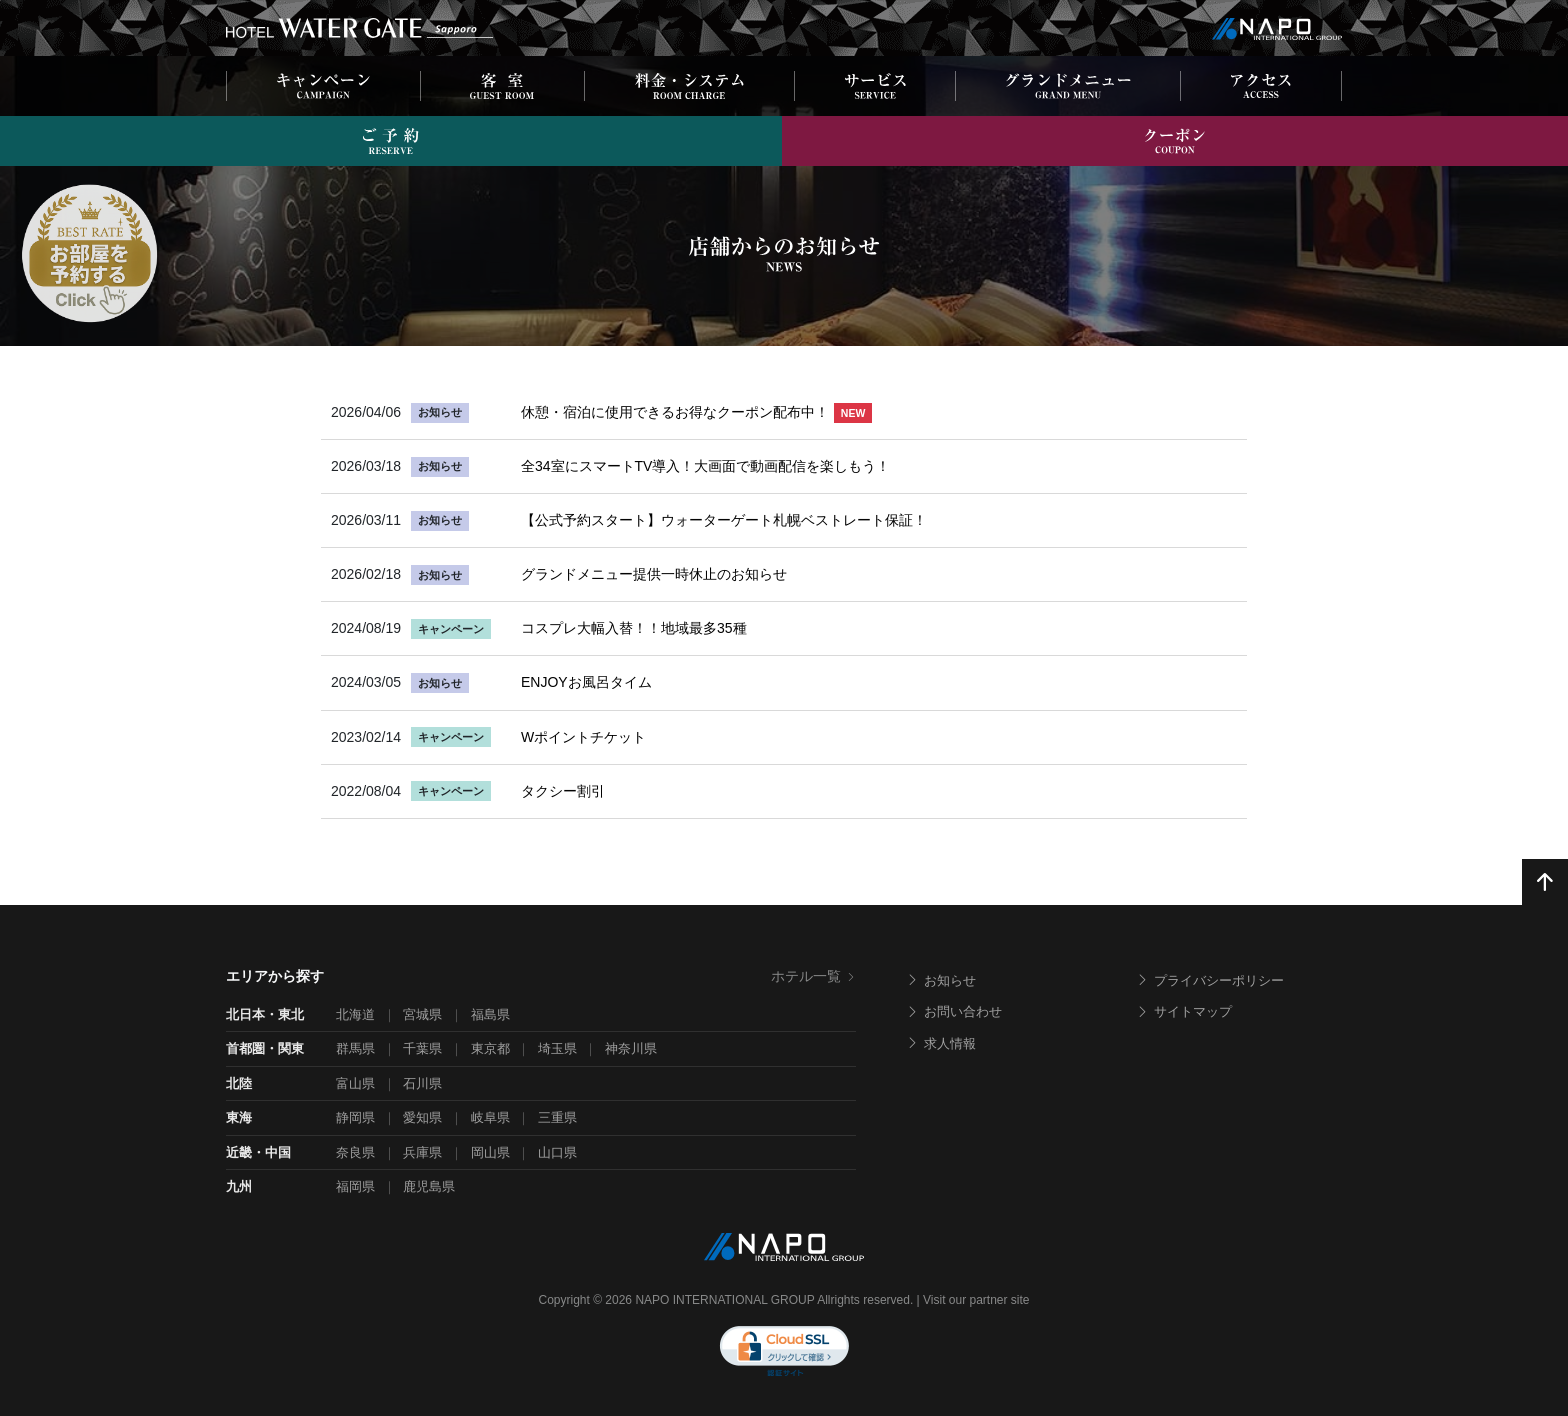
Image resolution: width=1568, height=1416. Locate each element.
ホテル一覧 (813, 976)
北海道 (355, 1014)
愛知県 (422, 1117)
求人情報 (941, 1043)
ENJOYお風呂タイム (586, 682)
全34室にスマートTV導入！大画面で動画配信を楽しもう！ (705, 466)
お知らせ (941, 980)
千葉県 (422, 1048)
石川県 (422, 1083)
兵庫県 (422, 1152)
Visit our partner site (976, 1300)
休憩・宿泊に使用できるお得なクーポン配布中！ (696, 412)
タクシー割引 (563, 791)
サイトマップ (1184, 1011)
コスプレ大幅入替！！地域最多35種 (634, 628)
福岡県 (355, 1186)
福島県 (490, 1014)
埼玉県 (557, 1048)
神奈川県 (631, 1048)
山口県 (557, 1152)
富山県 (355, 1083)
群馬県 (355, 1048)
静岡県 (355, 1117)
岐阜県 (490, 1117)
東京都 (490, 1048)
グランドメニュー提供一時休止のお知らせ (654, 574)
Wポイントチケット (583, 737)
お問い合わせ (954, 1011)
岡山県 (490, 1152)
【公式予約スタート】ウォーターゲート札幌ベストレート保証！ (724, 520)
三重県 (557, 1117)
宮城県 (422, 1014)
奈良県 (355, 1152)
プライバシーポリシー (1210, 980)
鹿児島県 (429, 1186)
